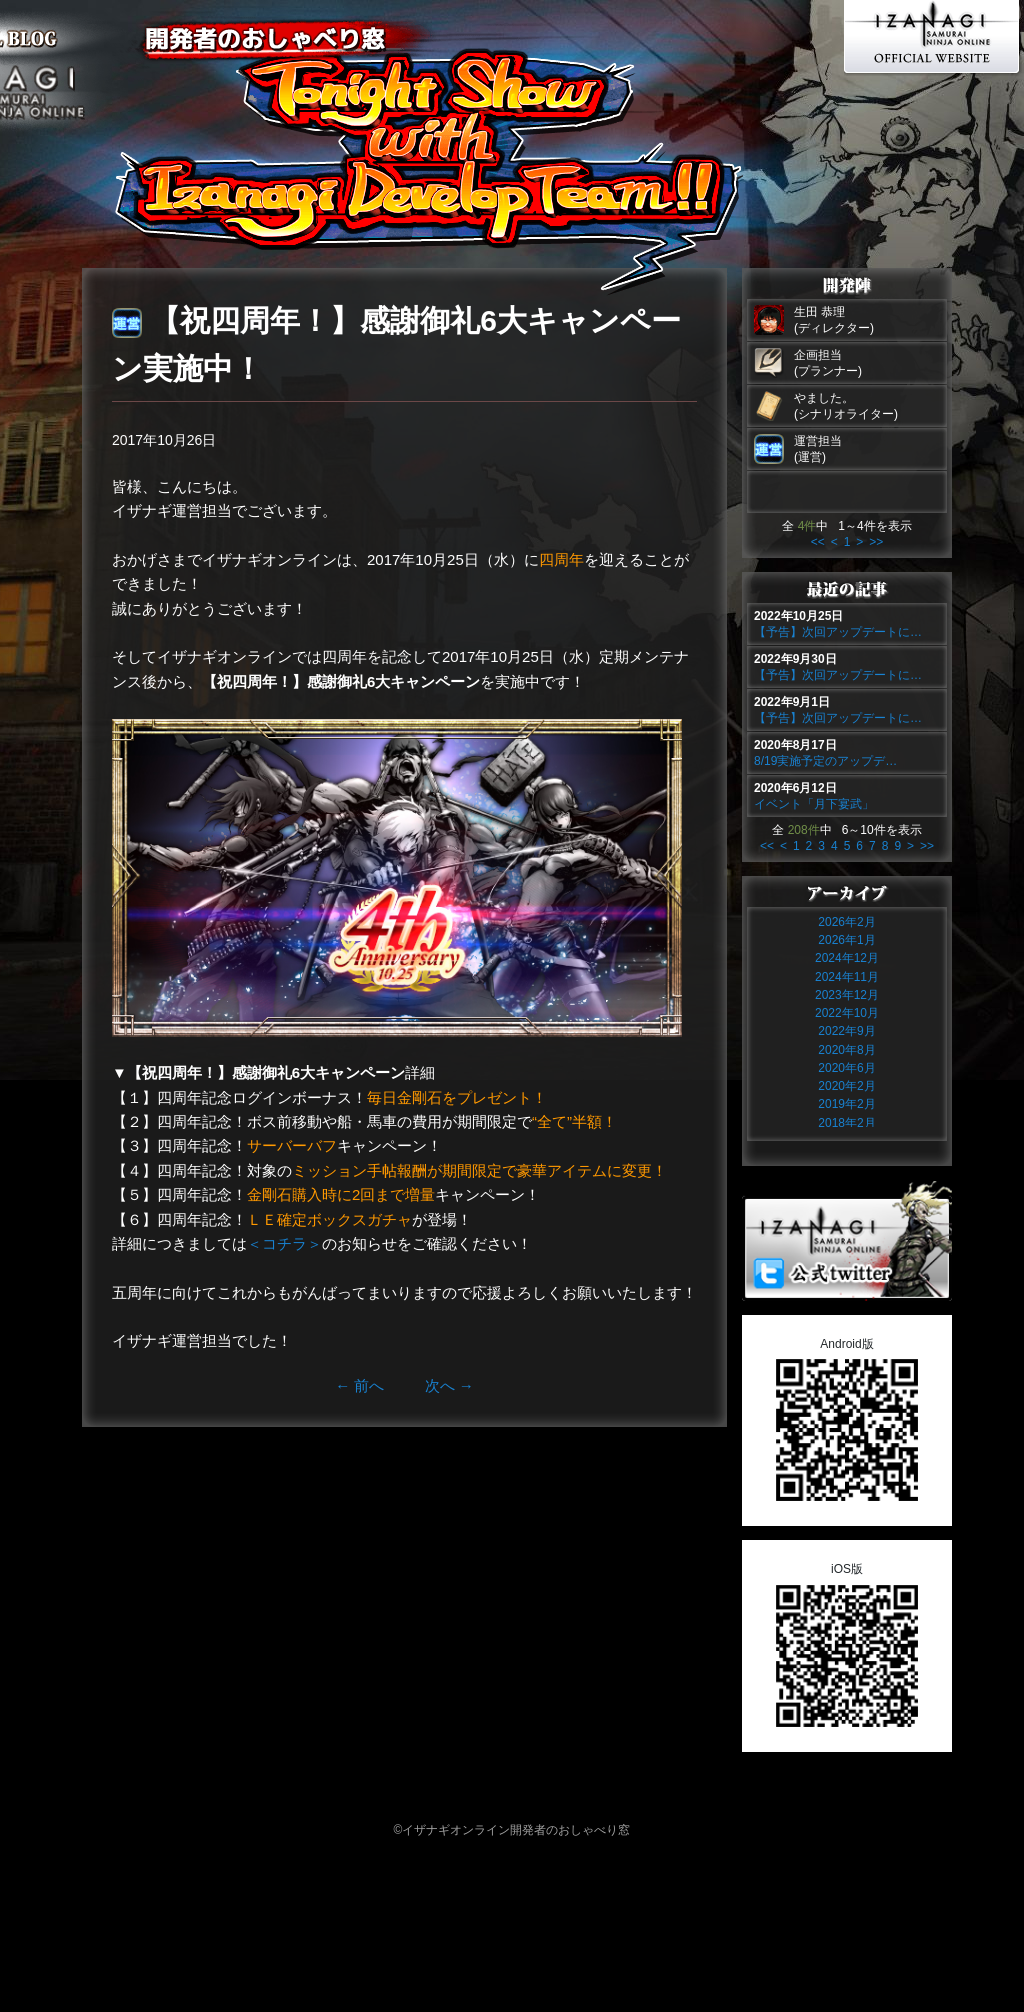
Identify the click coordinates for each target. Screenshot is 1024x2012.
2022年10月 (847, 1013)
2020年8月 (846, 1050)
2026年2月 (846, 922)
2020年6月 (846, 1068)
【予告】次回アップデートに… (838, 632)
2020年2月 (846, 1086)
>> (876, 542)
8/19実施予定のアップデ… (825, 761)
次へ (449, 1385)
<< (818, 542)
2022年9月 (846, 1031)
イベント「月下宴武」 (814, 804)
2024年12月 (847, 958)
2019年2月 (846, 1104)
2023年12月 (847, 995)
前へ (359, 1385)
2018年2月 (846, 1123)
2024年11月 (847, 977)
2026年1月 (846, 940)
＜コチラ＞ (284, 1243)
